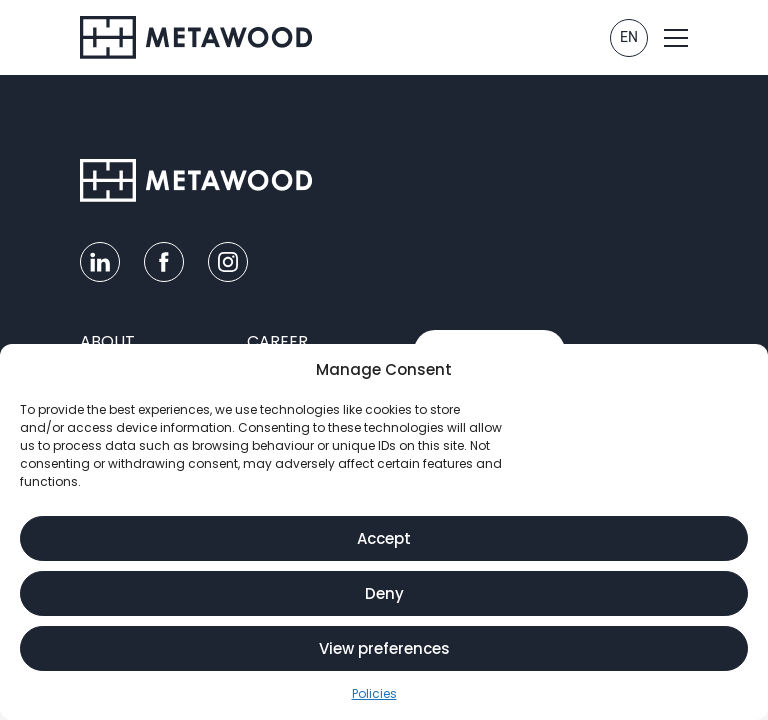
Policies (374, 693)
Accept (384, 538)
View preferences (384, 648)
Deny (384, 593)
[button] (676, 38)
